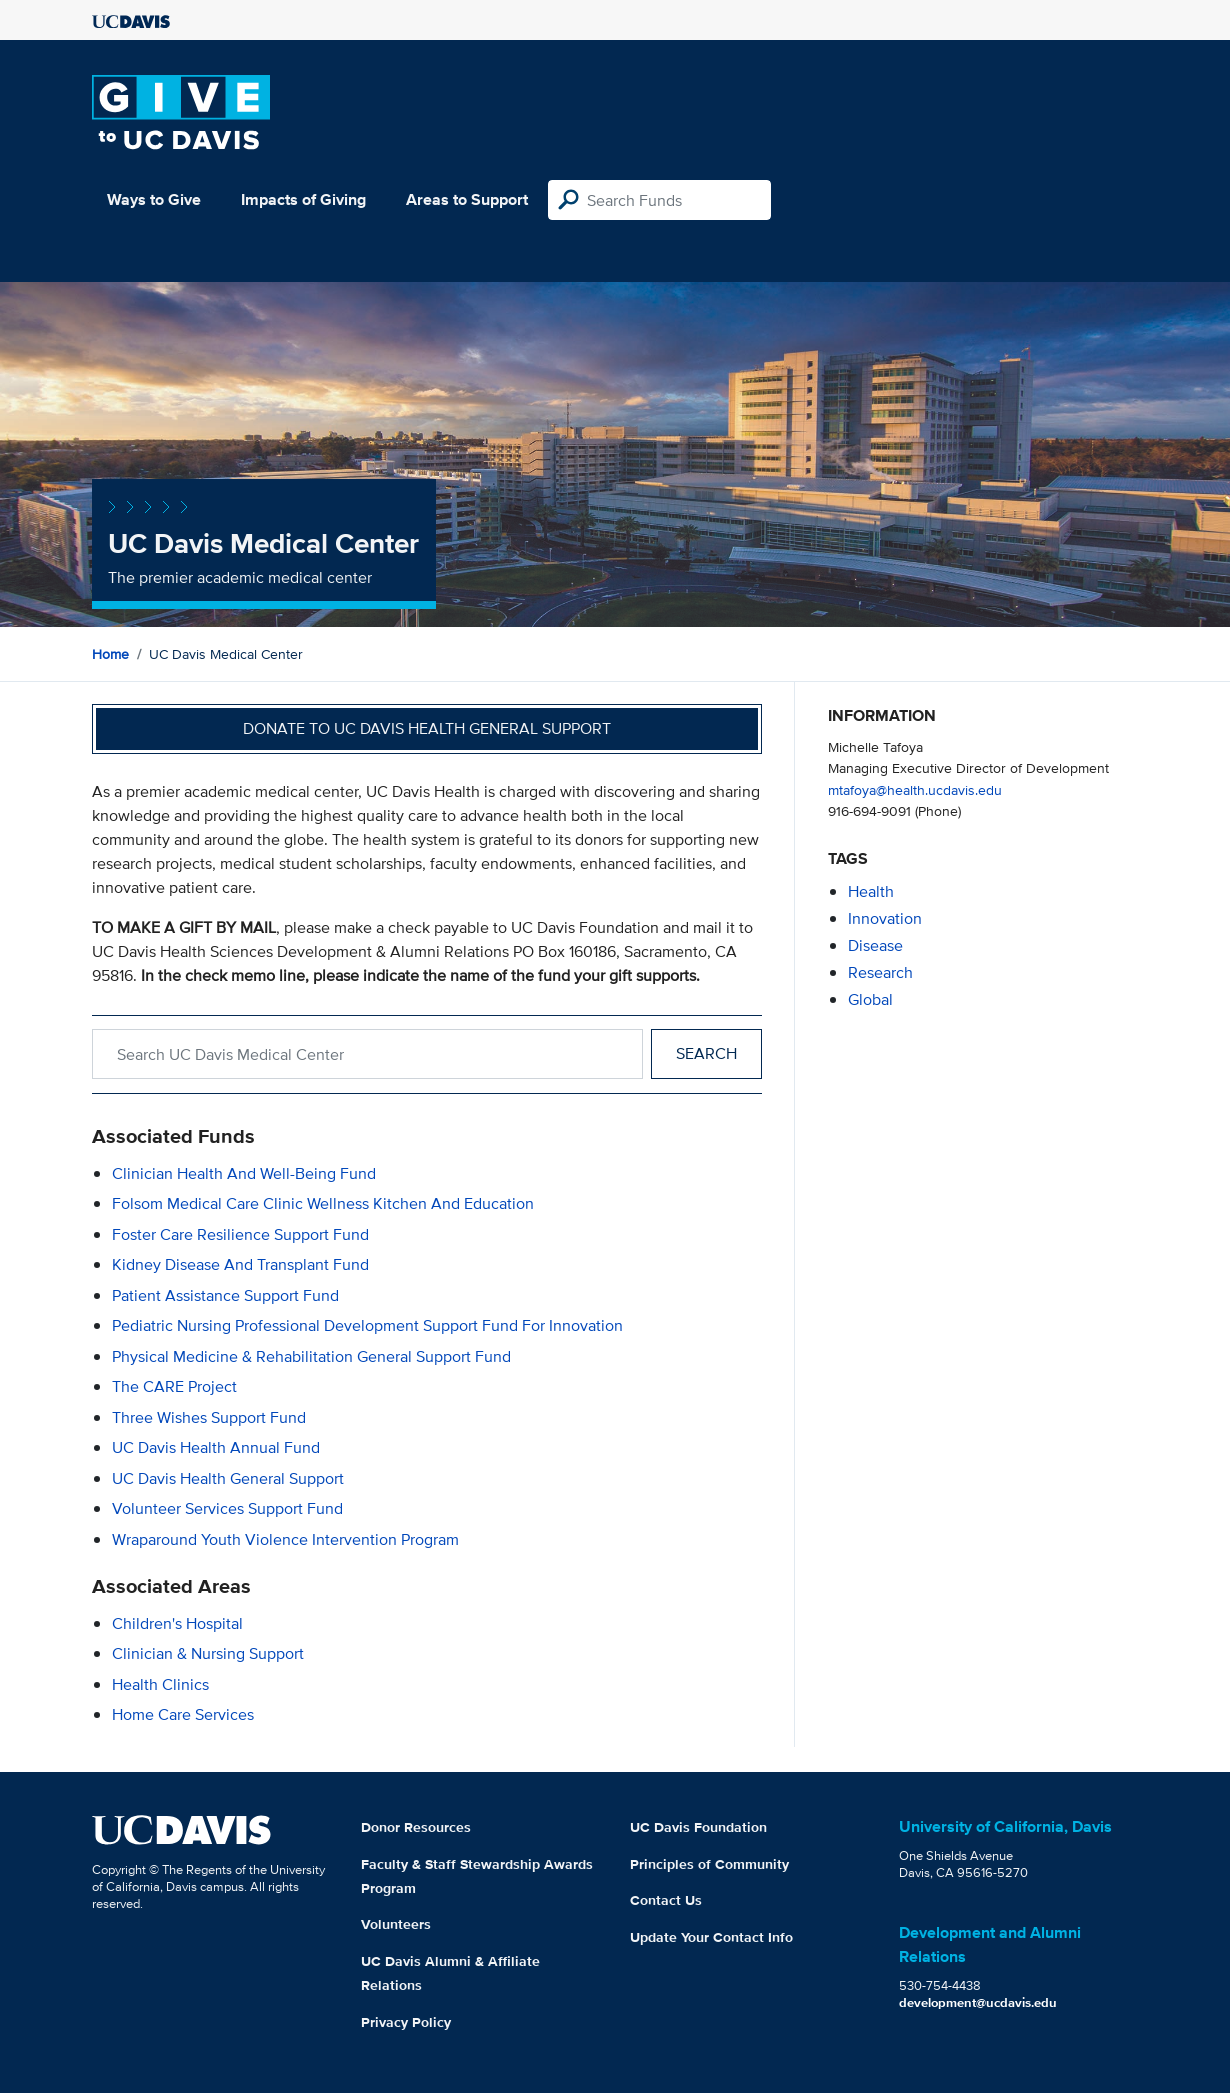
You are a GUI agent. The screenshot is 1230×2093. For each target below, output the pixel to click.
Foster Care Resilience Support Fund (240, 1234)
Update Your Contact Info (711, 1937)
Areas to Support (467, 199)
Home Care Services (183, 1714)
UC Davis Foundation (698, 1827)
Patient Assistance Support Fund (225, 1295)
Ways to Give (154, 199)
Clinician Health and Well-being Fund (244, 1173)
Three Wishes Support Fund (209, 1417)
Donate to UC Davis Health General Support (427, 728)
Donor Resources (416, 1827)
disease (875, 945)
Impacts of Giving (303, 199)
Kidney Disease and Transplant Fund (240, 1264)
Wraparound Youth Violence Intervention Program (285, 1539)
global (870, 999)
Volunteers (396, 1924)
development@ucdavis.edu (978, 2002)
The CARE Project (174, 1386)
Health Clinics (160, 1684)
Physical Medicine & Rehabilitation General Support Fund (311, 1356)
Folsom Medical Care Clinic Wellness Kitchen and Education (323, 1203)
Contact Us (666, 1900)
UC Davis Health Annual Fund (216, 1447)
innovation (885, 918)
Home (110, 654)
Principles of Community (709, 1864)
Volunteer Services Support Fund (227, 1508)
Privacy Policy (406, 2022)
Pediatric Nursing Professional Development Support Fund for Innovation (367, 1325)
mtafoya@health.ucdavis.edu (915, 789)
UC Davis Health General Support (228, 1478)
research (880, 972)
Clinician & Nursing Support (208, 1653)
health (871, 891)
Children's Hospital (177, 1623)
